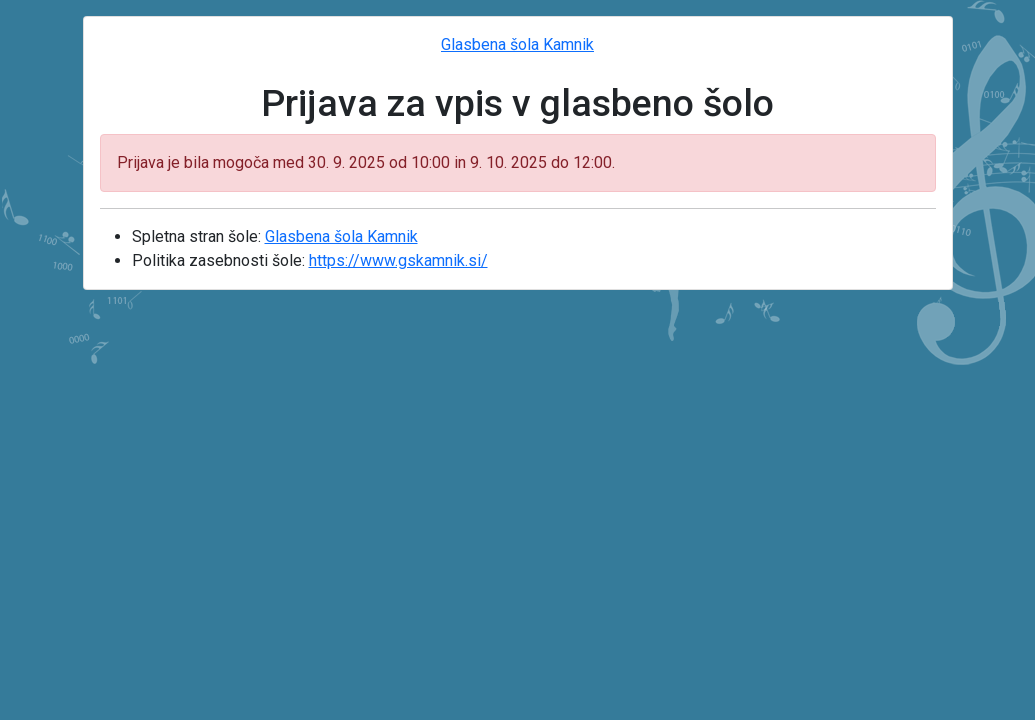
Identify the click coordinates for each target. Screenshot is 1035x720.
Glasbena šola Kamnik (517, 44)
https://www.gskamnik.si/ (398, 260)
